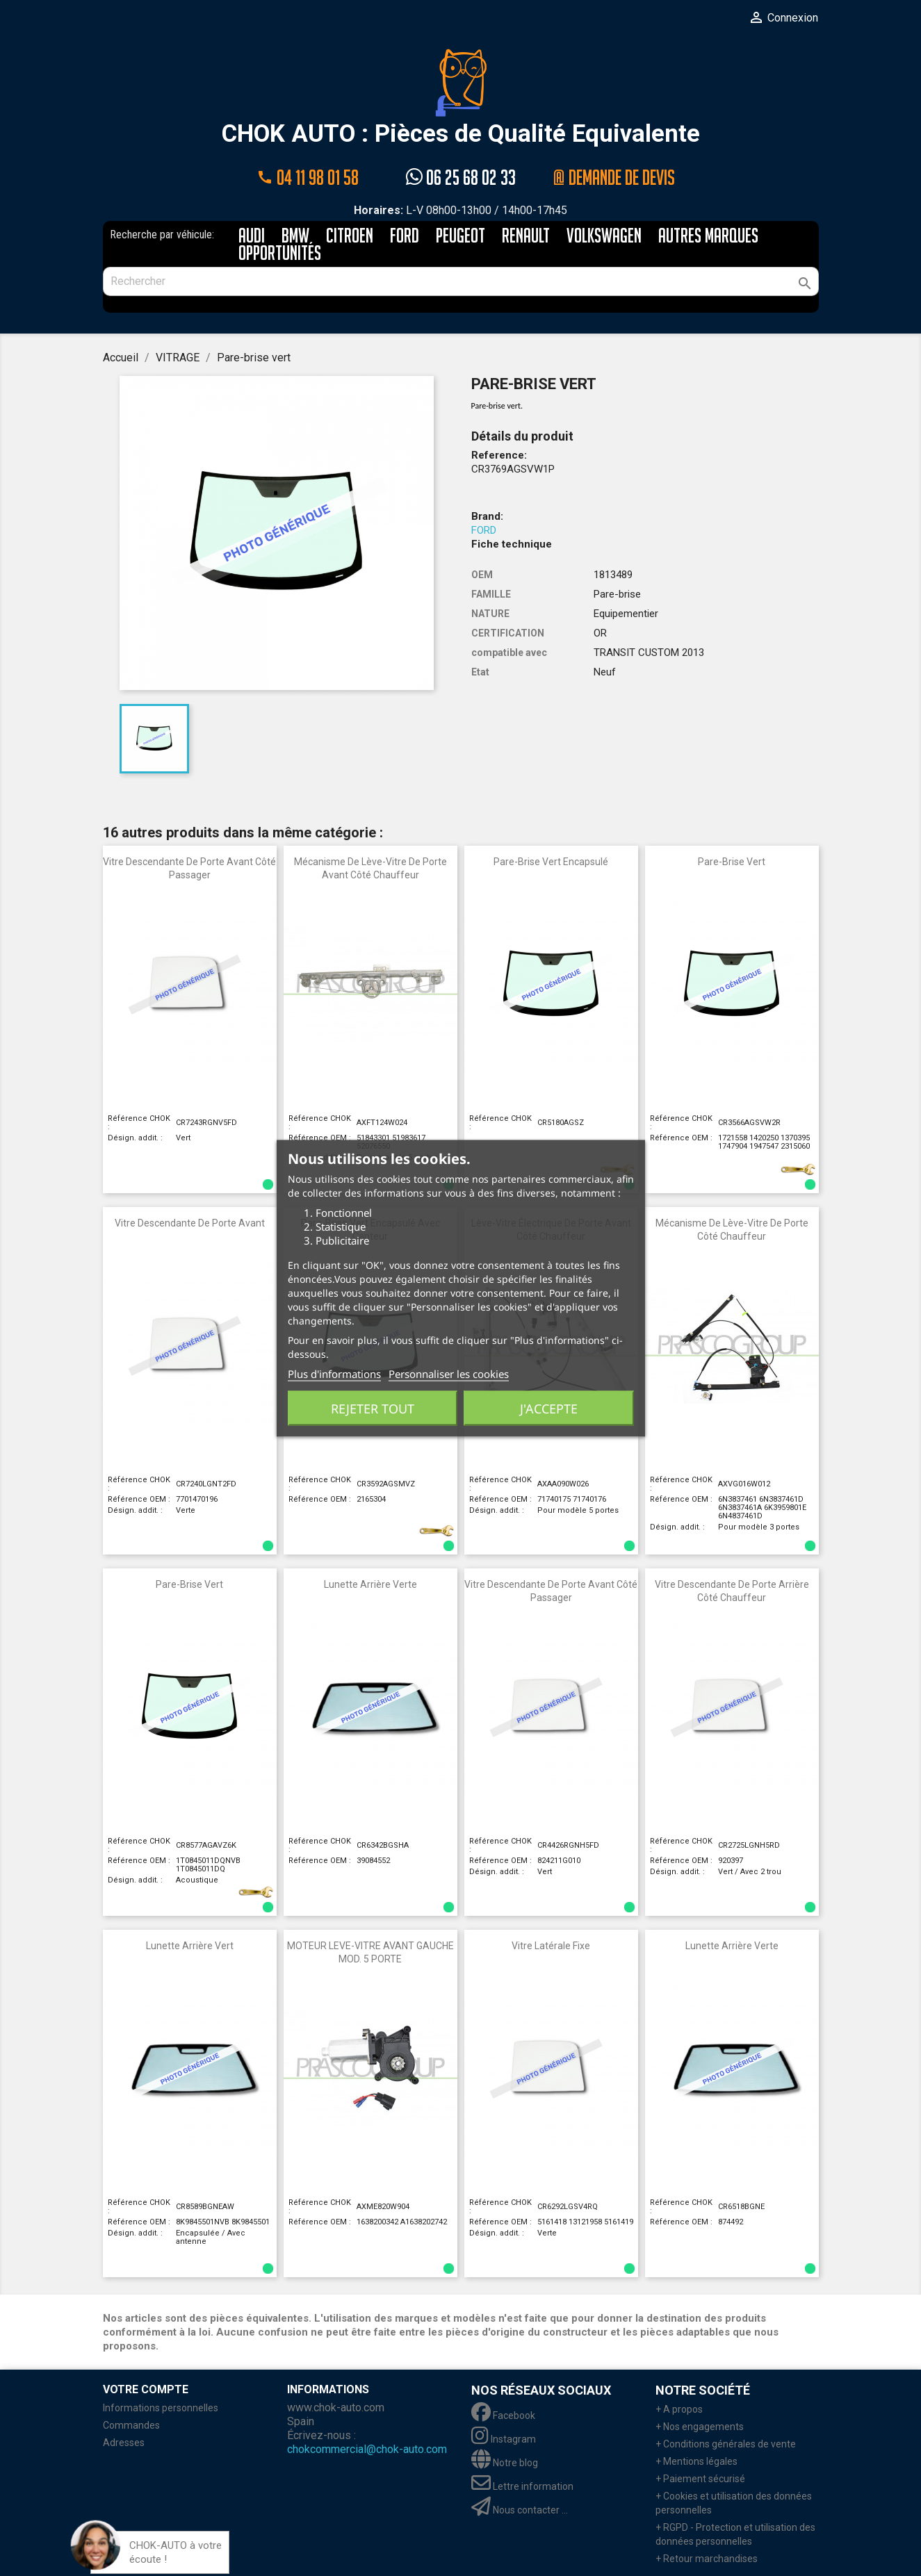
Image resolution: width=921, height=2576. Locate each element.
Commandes (131, 2424)
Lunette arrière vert (190, 1945)
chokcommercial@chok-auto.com (367, 2448)
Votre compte (145, 2388)
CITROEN (349, 236)
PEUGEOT (460, 236)
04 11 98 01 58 (308, 176)
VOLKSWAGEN (604, 236)
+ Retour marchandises (706, 2557)
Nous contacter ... (519, 2509)
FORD (404, 236)
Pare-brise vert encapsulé (551, 861)
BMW (295, 236)
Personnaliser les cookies (449, 1373)
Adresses (124, 2441)
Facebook (503, 2414)
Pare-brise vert (731, 861)
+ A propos (679, 2408)
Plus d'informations (334, 1373)
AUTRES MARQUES (708, 236)
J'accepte (549, 1408)
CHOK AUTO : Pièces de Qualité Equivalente (461, 98)
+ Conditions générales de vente (725, 2443)
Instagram (503, 2438)
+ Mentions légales (696, 2460)
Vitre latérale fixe (551, 1945)
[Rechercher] (461, 280)
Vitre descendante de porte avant (190, 1222)
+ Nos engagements (699, 2425)
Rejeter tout (372, 1408)
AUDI (251, 236)
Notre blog (504, 2462)
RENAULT (526, 236)
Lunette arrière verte (370, 1583)
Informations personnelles (160, 2407)
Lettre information (522, 2485)
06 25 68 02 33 (461, 176)
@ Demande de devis (613, 176)
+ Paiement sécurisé (700, 2478)
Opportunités (279, 253)
